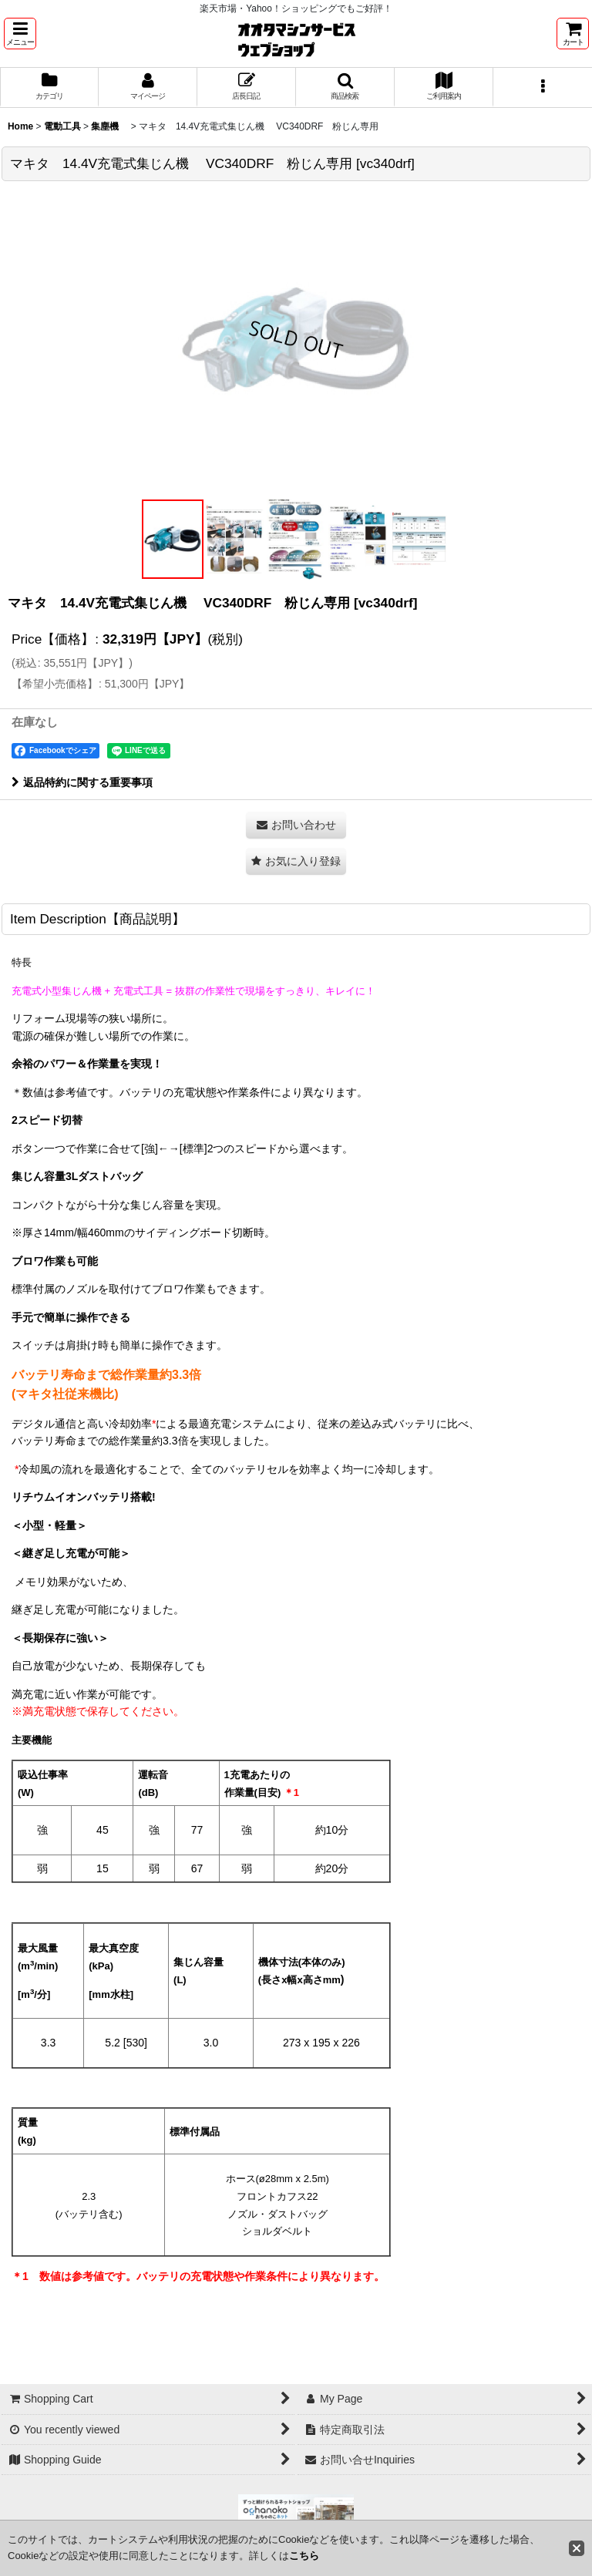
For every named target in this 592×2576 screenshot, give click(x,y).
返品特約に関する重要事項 (82, 782)
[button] (20, 33)
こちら (304, 2555)
